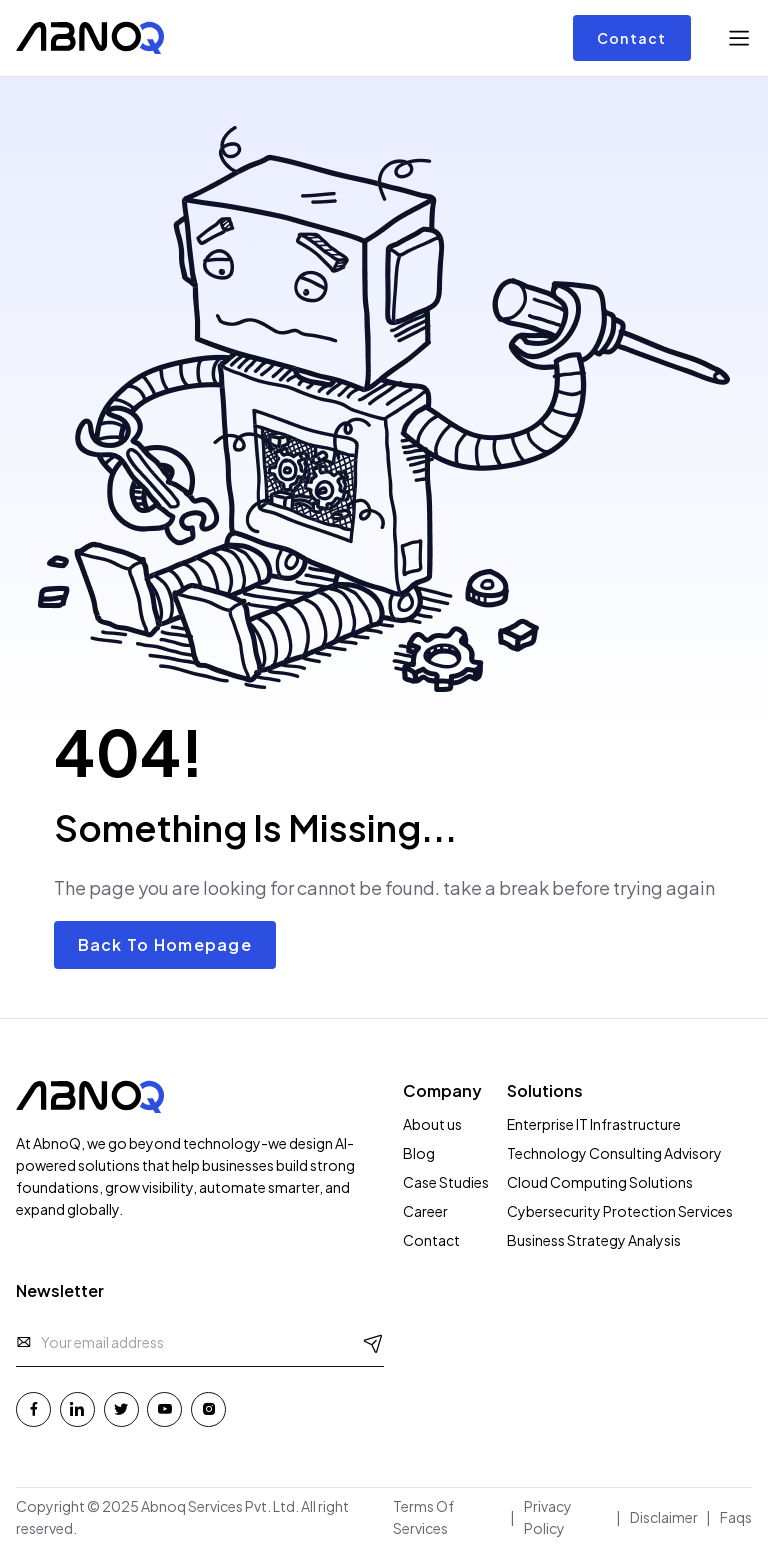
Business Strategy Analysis (594, 1240)
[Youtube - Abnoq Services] (164, 1409)
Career (425, 1211)
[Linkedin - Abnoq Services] (77, 1409)
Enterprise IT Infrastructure (594, 1124)
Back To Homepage (165, 944)
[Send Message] (373, 1342)
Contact (632, 38)
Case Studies (446, 1182)
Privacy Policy (548, 1517)
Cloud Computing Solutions (600, 1182)
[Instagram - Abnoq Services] (208, 1409)
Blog (419, 1153)
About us (432, 1124)
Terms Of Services (423, 1517)
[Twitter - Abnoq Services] (121, 1409)
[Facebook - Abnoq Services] (33, 1409)
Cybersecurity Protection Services (620, 1211)
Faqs (736, 1517)
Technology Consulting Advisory (614, 1153)
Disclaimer (664, 1517)
